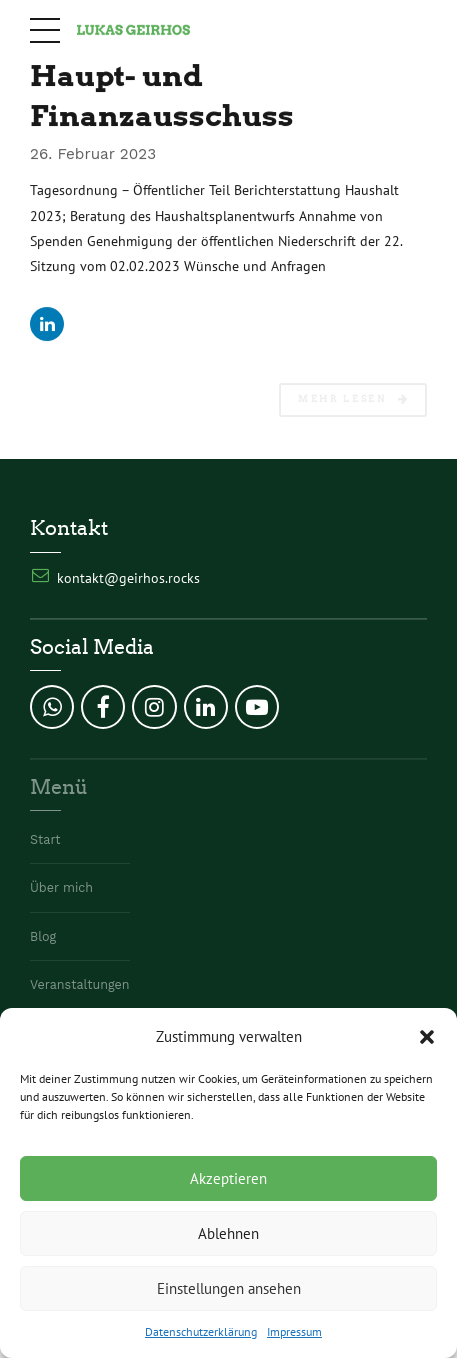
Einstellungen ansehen (229, 1288)
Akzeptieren (228, 1178)
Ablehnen (228, 1233)
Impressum (294, 1331)
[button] (427, 1037)
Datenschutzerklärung (201, 1331)
